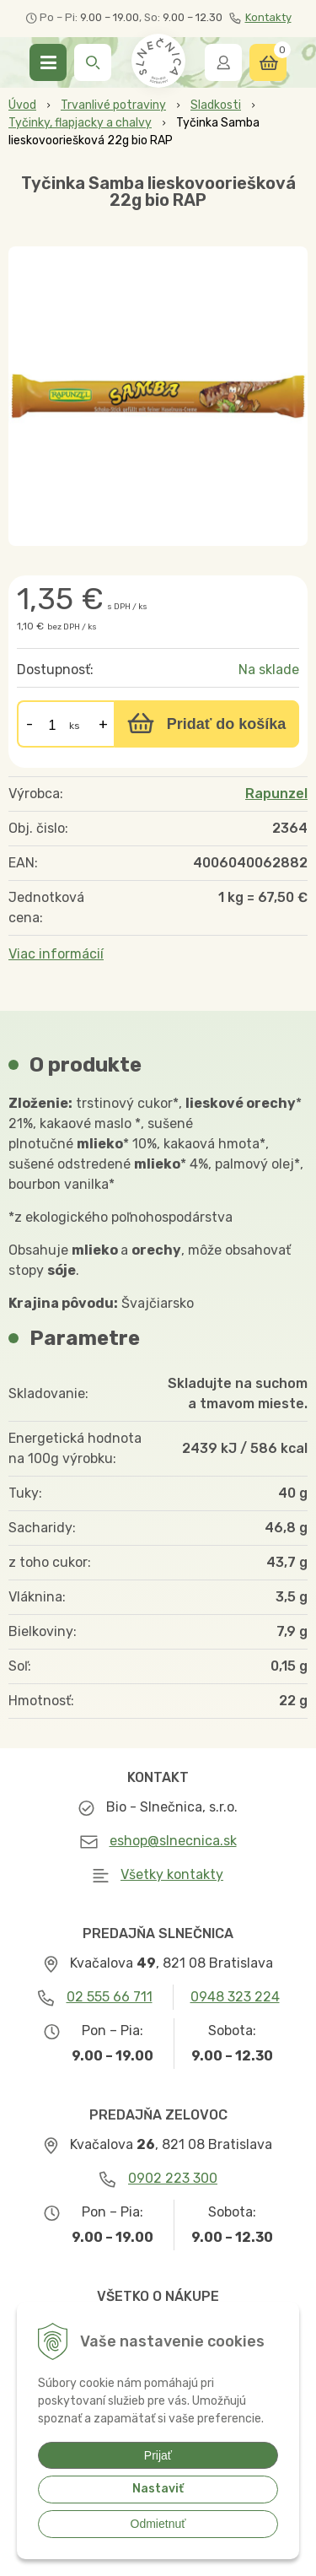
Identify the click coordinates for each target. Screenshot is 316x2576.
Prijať (158, 2455)
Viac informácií (56, 954)
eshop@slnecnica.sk (173, 1841)
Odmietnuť (158, 2523)
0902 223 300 (172, 2178)
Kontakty (260, 17)
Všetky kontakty (172, 1874)
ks (74, 726)
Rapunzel (276, 794)
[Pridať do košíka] (206, 724)
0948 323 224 (235, 1997)
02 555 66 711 (110, 1997)
